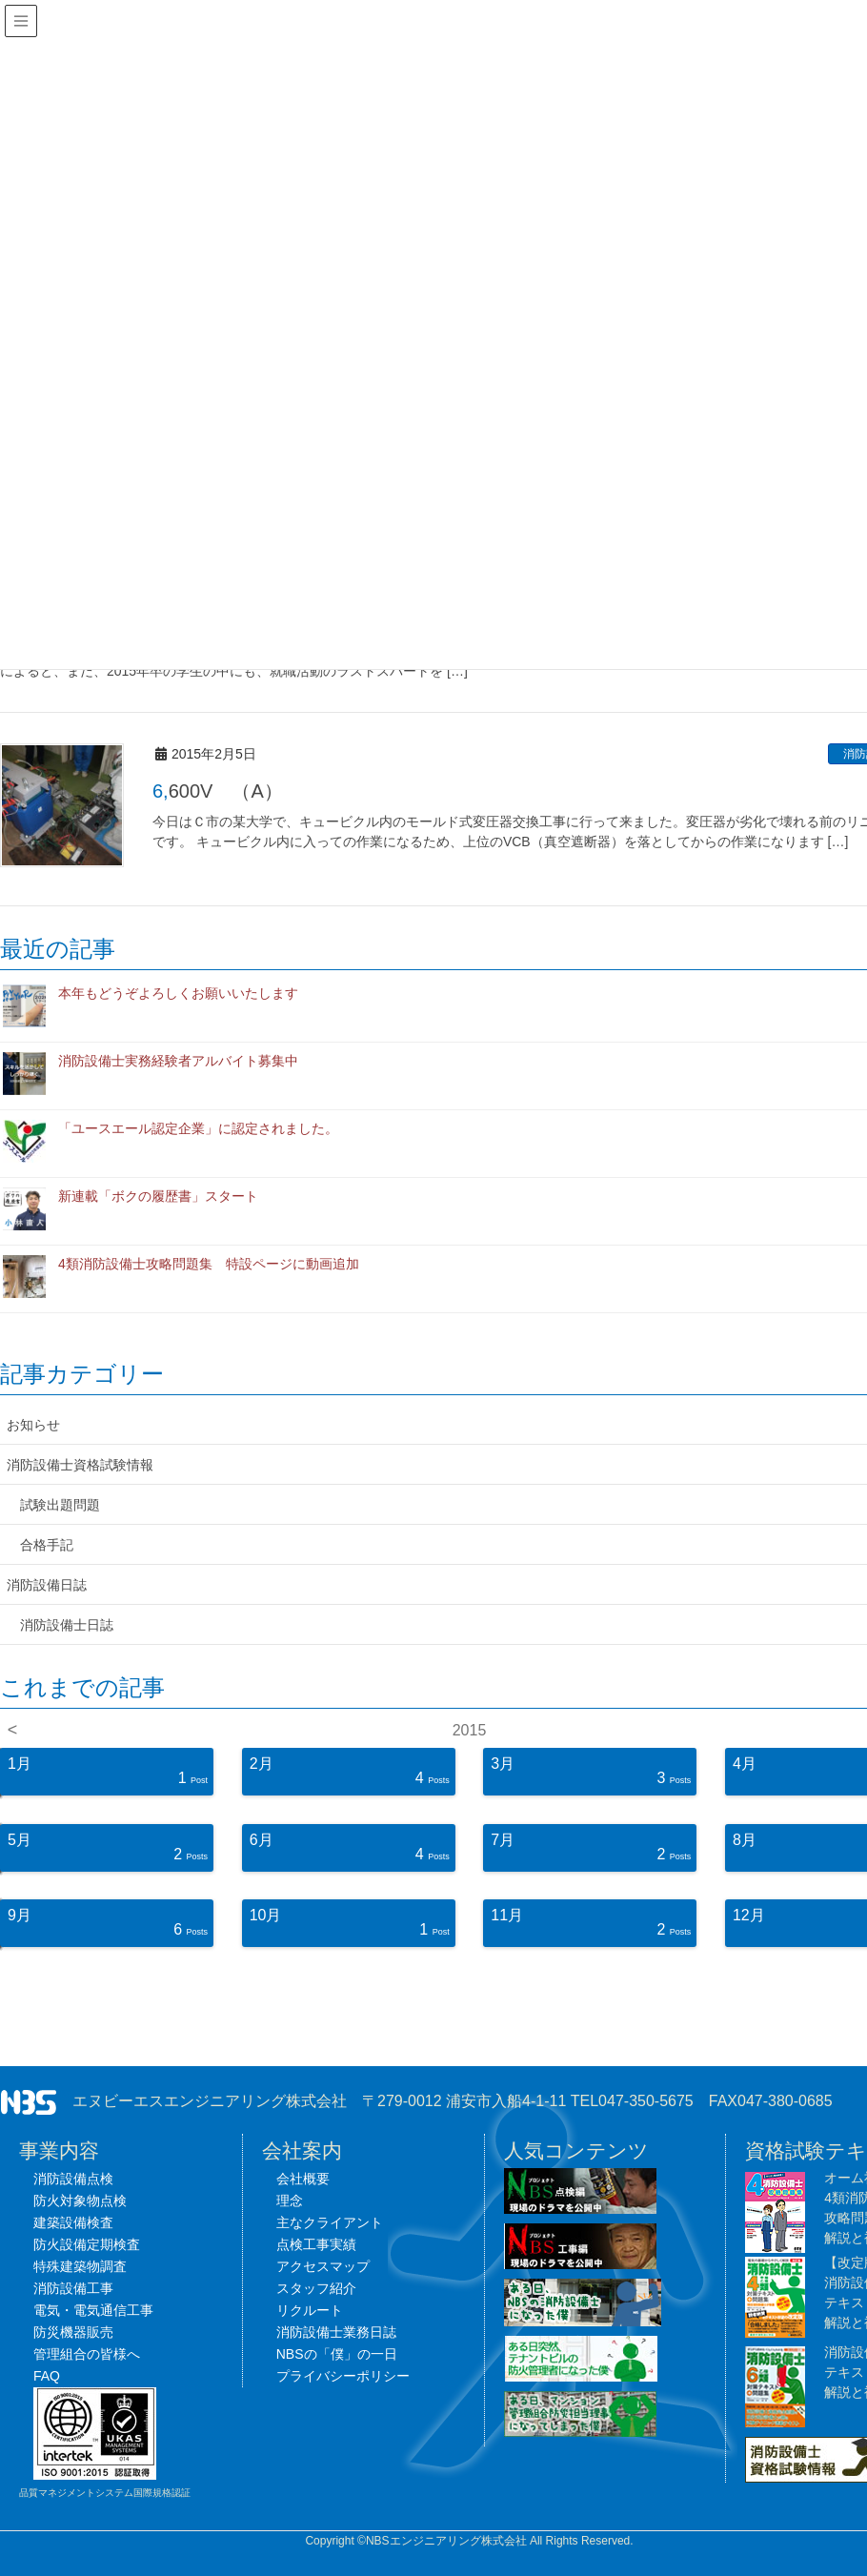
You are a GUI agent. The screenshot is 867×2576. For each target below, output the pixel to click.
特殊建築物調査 (80, 2266)
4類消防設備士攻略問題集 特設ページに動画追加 (208, 1263)
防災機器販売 (73, 2332)
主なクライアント (329, 2222)
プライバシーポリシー (343, 2375)
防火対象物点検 (80, 2200)
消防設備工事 (73, 2288)
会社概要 (303, 2178)
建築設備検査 (73, 2222)
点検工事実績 (316, 2244)
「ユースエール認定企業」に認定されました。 (198, 1128)
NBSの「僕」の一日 (336, 2354)
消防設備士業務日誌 (336, 2332)
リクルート (309, 2310)
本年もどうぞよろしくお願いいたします (178, 993)
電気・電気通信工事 (93, 2310)
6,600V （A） (217, 791)
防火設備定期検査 (86, 2244)
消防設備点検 (73, 2178)
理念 (289, 2200)
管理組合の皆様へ (86, 2354)
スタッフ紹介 (316, 2288)
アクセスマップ (323, 2266)
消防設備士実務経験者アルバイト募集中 (178, 1060)
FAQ (46, 2375)
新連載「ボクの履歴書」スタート (158, 1196)
